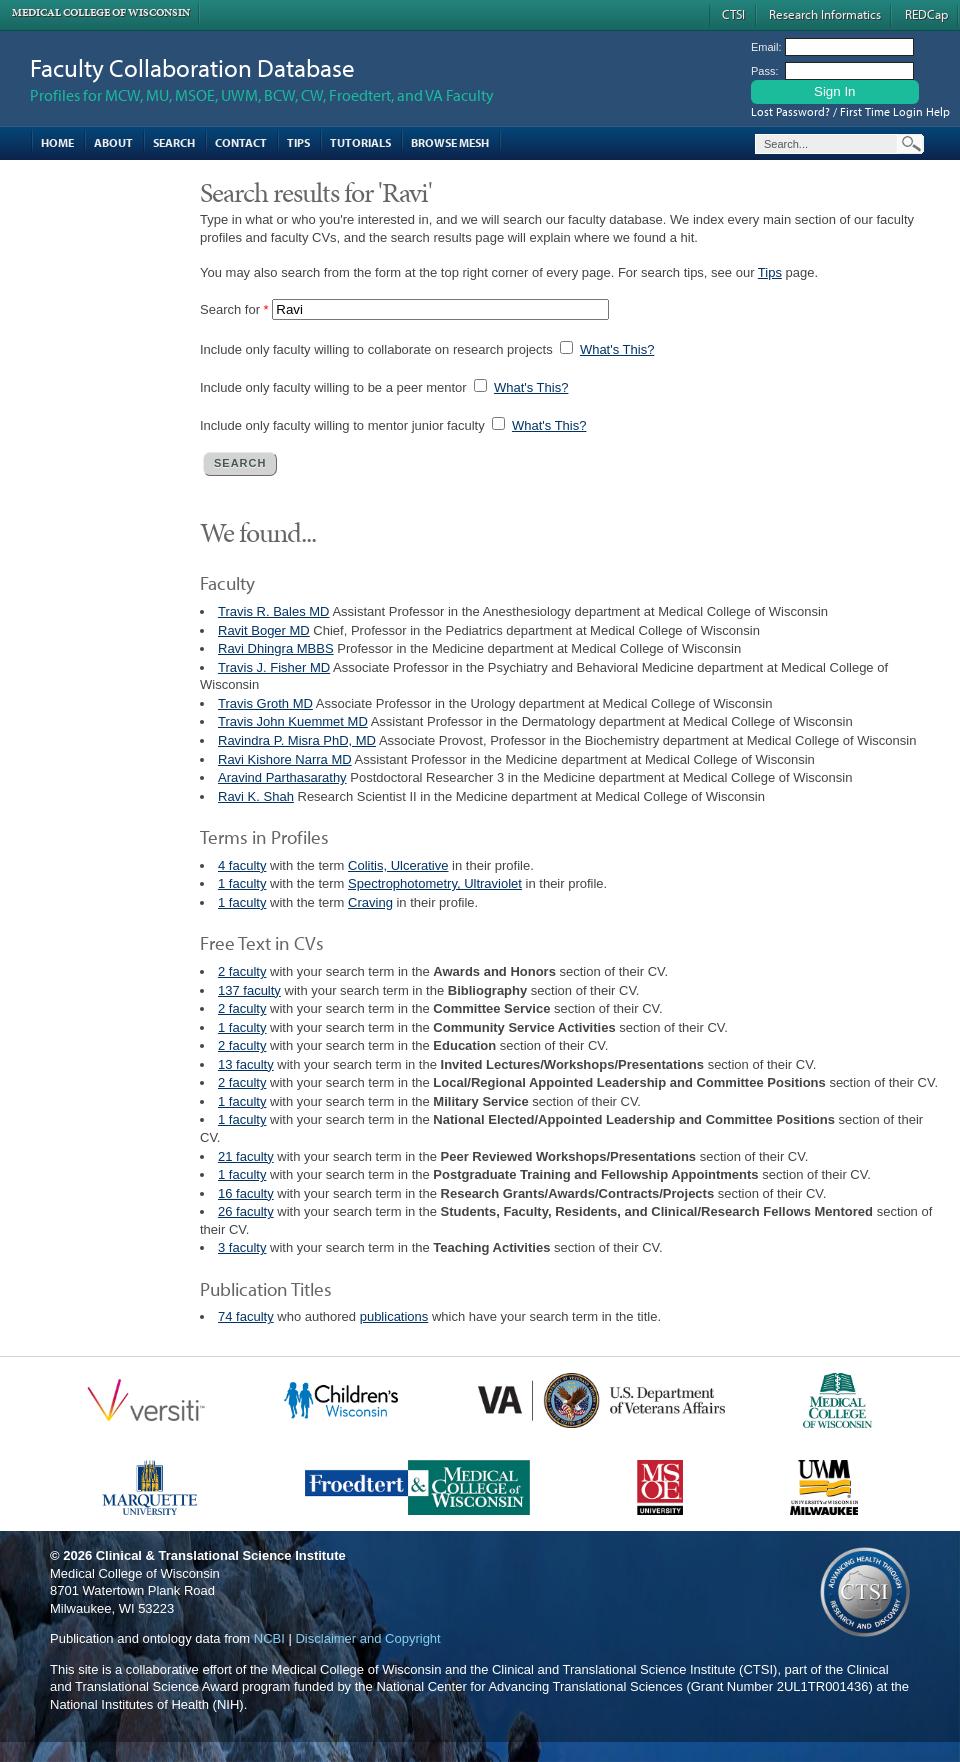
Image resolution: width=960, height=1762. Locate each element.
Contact (241, 142)
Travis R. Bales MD (273, 611)
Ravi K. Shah (256, 796)
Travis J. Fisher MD (274, 667)
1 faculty (242, 883)
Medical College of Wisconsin (101, 12)
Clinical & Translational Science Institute (221, 1555)
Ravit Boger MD (264, 630)
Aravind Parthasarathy (282, 777)
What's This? (617, 349)
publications (394, 1316)
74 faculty (246, 1316)
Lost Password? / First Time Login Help (850, 111)
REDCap (926, 14)
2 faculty (242, 971)
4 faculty (242, 865)
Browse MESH (450, 142)
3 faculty (242, 1247)
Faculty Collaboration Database (192, 67)
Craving (370, 902)
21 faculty (246, 1156)
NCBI (269, 1638)
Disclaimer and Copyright (367, 1638)
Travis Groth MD (265, 703)
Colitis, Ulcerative (398, 865)
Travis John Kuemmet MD (293, 721)
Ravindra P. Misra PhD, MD (297, 740)
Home (57, 142)
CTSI (733, 14)
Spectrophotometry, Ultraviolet (435, 883)
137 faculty (249, 990)
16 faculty (246, 1193)
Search (174, 142)
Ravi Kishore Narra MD (285, 759)
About (113, 142)
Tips (298, 142)
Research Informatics (825, 14)
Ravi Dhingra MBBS (276, 648)
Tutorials (360, 142)
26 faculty (246, 1211)
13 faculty (246, 1064)
